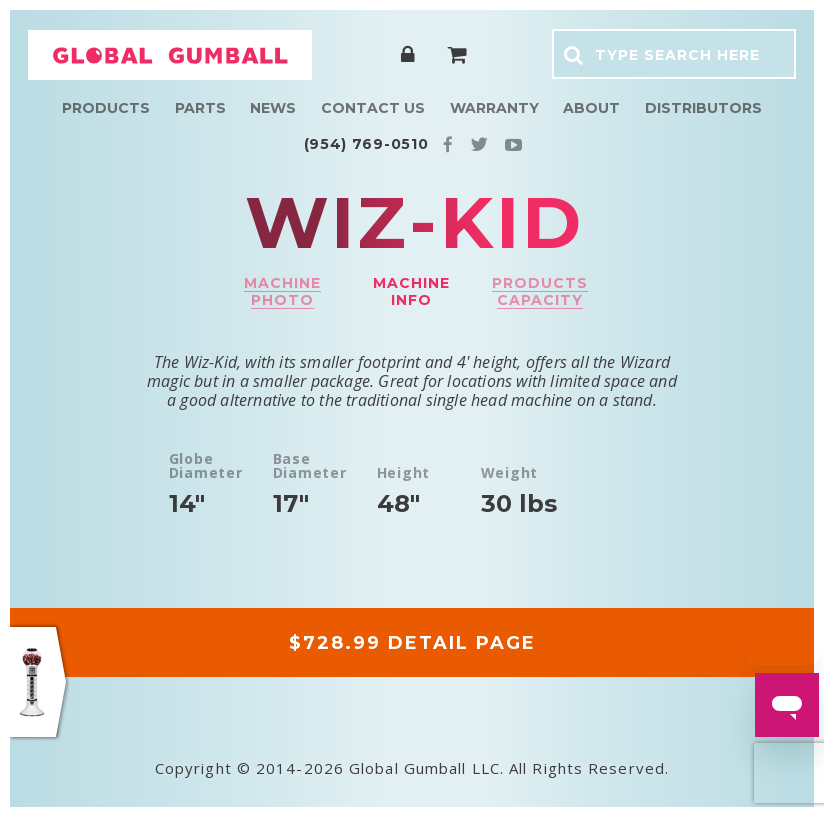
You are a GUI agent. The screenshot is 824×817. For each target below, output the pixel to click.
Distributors (703, 108)
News (273, 108)
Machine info (411, 291)
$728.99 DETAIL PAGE (412, 643)
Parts (200, 108)
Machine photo (282, 291)
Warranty (494, 108)
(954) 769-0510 (366, 144)
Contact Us (373, 108)
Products (106, 108)
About (591, 108)
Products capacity (540, 291)
